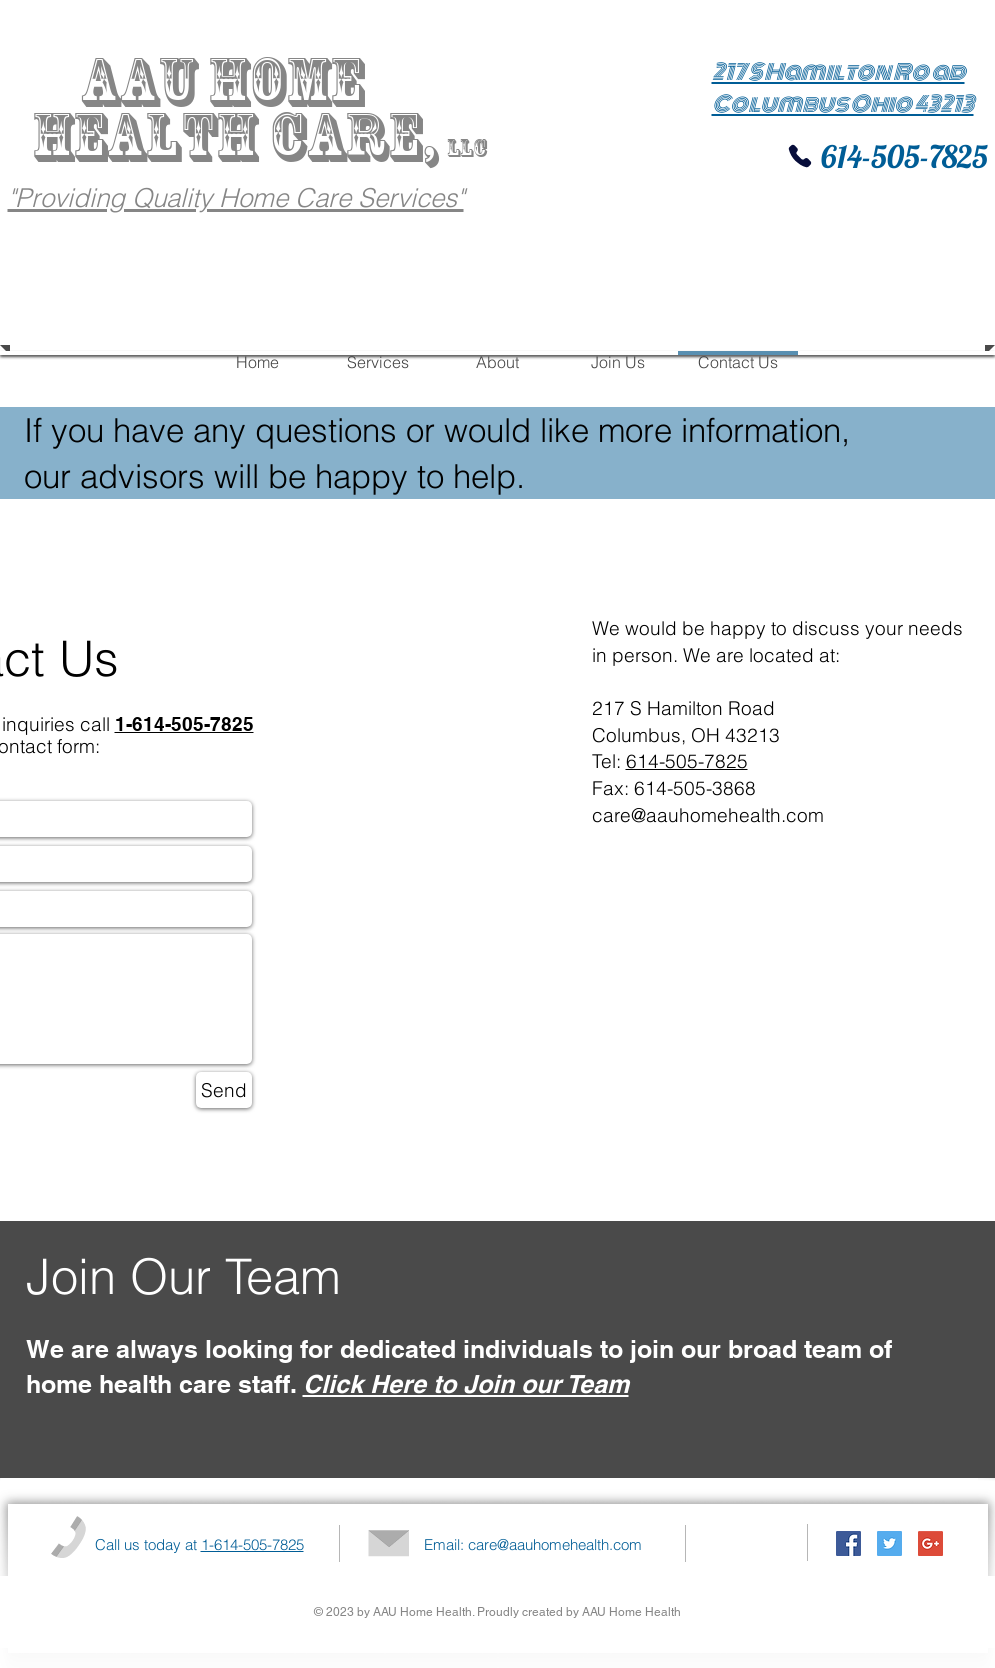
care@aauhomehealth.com (708, 815)
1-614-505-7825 (252, 1544)
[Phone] (800, 156)
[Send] (224, 1090)
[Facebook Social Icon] (848, 1543)
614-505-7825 (901, 156)
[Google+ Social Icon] (930, 1543)
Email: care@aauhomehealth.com (533, 1544)
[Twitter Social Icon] (889, 1543)
